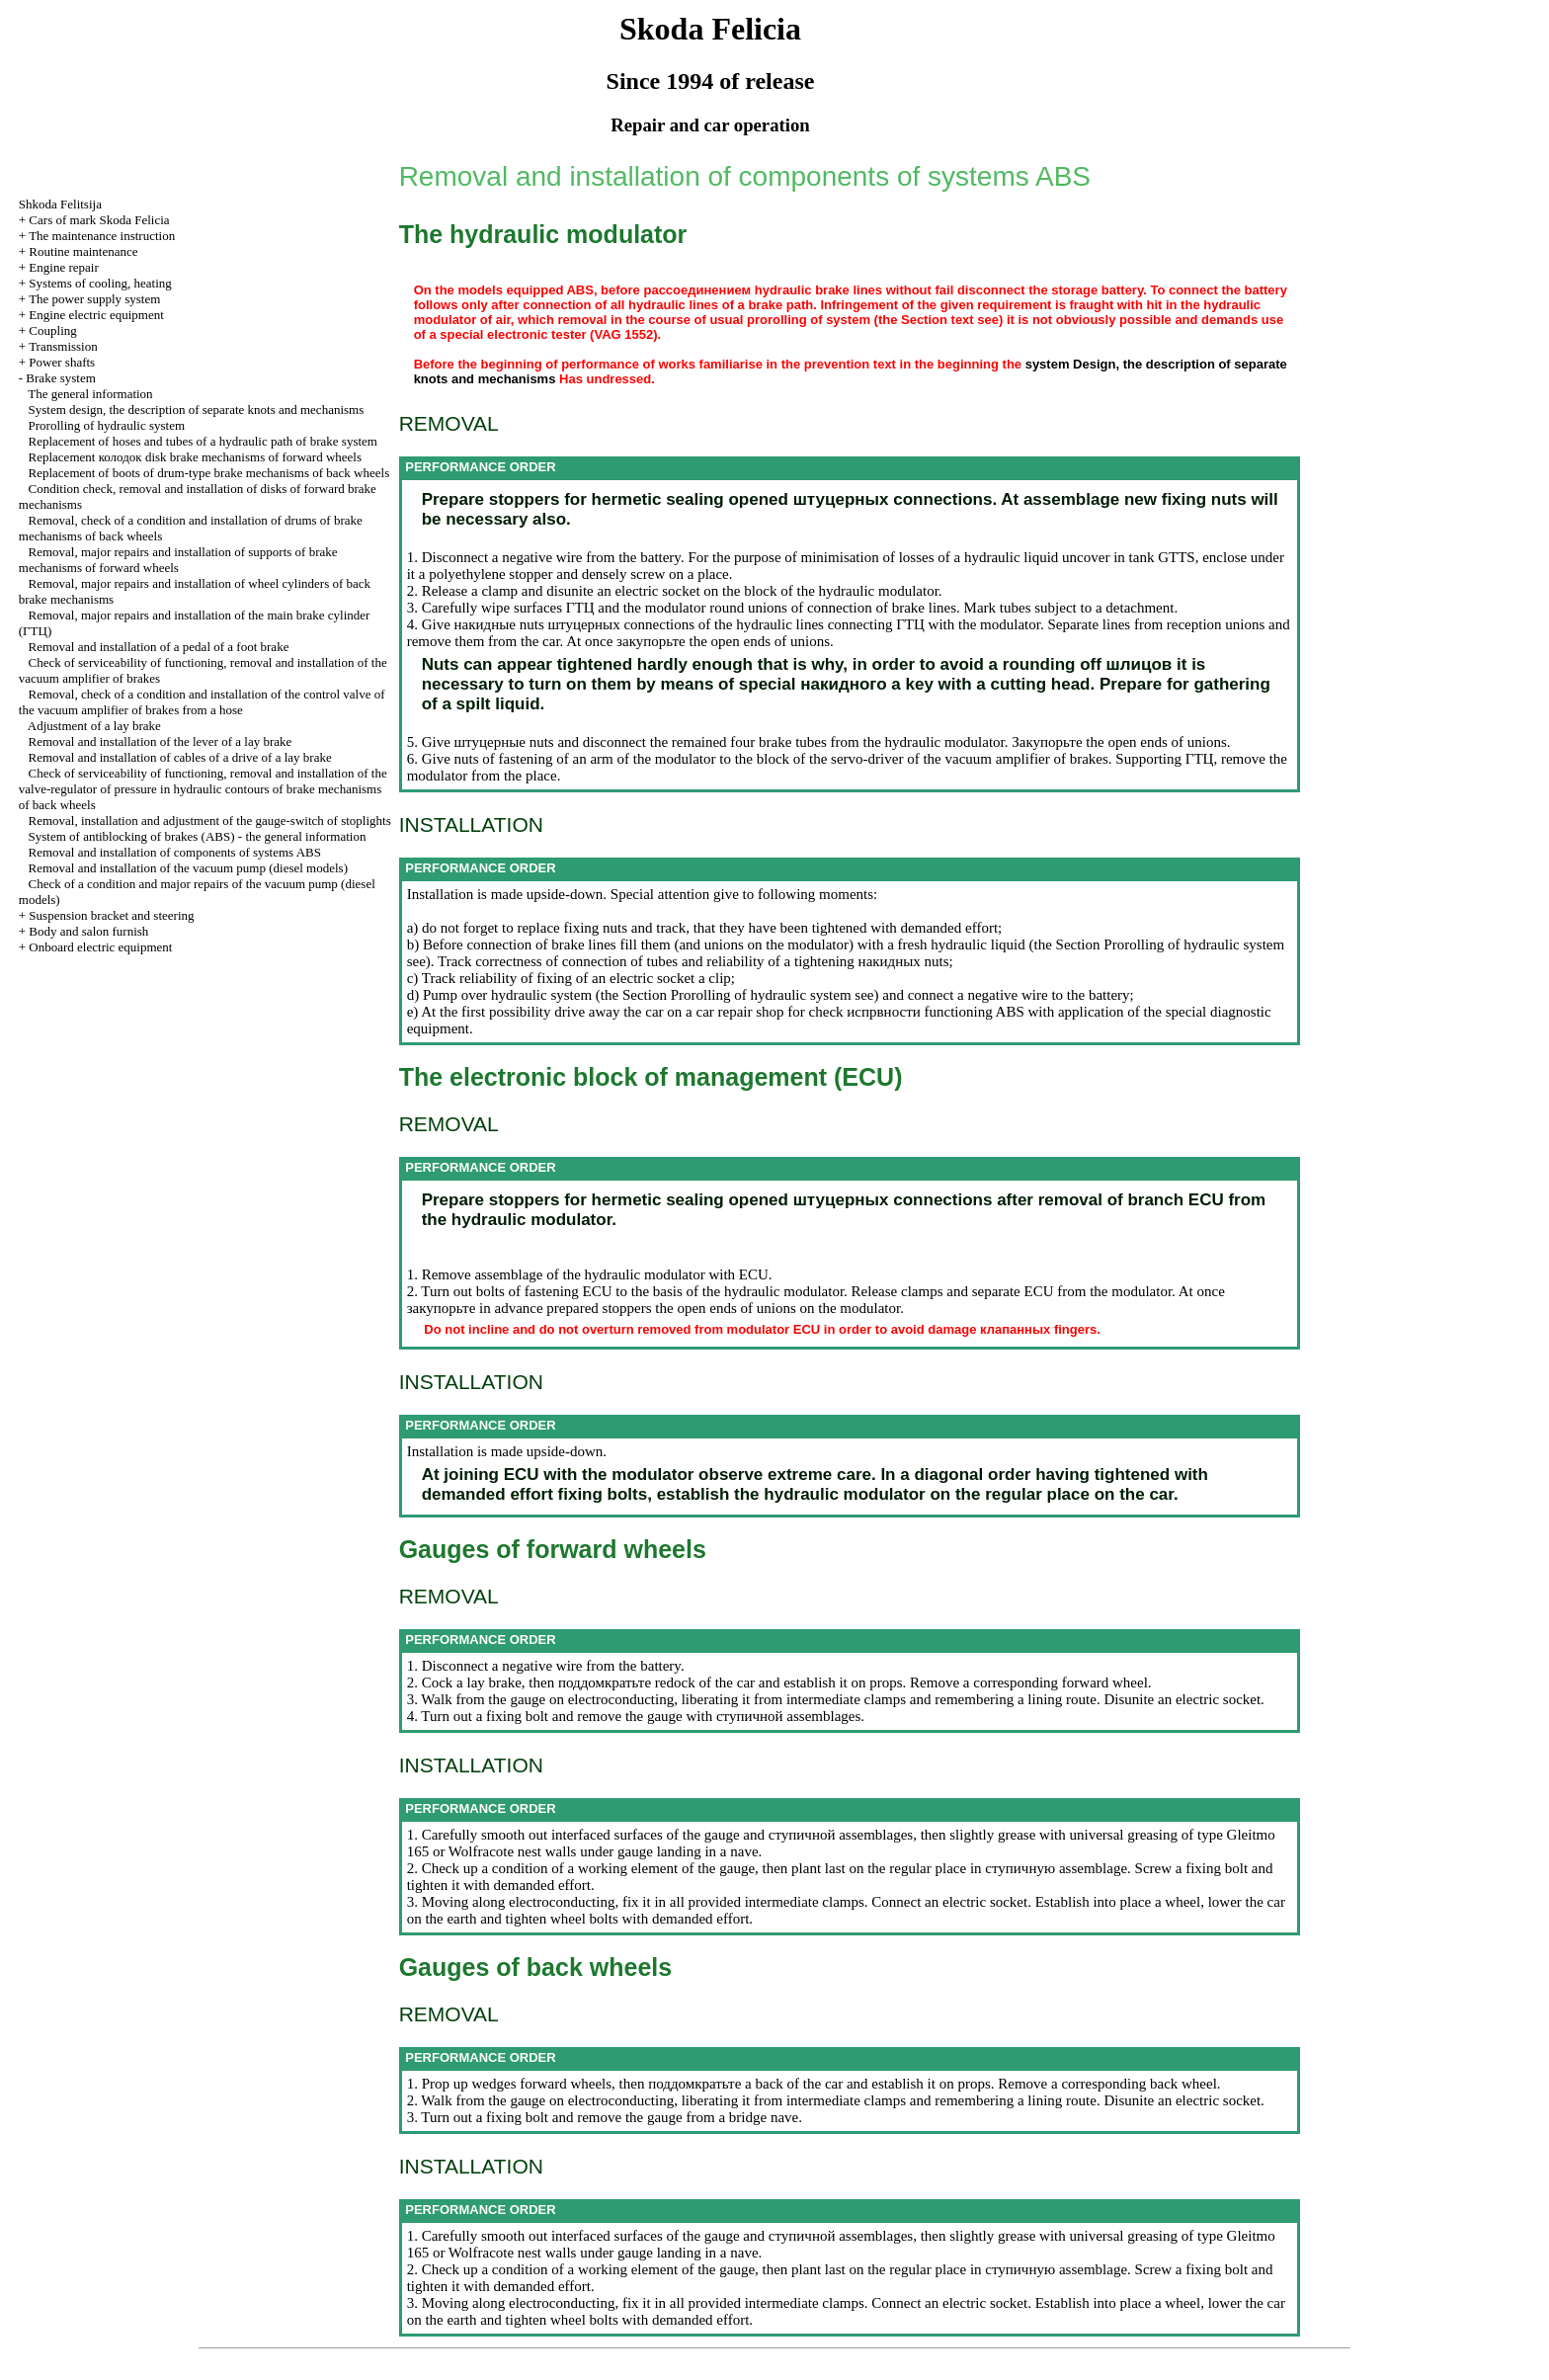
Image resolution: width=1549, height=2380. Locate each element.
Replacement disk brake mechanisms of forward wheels (196, 457)
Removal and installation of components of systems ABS (175, 852)
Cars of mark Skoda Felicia (99, 219)
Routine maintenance (83, 251)
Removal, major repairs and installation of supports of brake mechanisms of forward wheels (178, 559)
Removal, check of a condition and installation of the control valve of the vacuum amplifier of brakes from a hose (202, 702)
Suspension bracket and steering (111, 915)
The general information (90, 393)
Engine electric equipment (96, 314)
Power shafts (62, 362)
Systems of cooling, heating (100, 283)
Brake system (60, 377)
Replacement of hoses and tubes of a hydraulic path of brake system (203, 441)
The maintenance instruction (102, 235)
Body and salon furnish (88, 931)
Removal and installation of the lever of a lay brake (160, 741)
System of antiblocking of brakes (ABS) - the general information (198, 836)
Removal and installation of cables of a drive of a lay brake (180, 757)
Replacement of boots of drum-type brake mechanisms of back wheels (209, 472)
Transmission (63, 346)
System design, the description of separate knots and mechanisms (197, 409)
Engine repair (63, 267)
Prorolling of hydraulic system (107, 425)
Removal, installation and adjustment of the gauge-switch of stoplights (210, 820)
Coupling (52, 330)
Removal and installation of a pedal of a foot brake (159, 646)
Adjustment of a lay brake (94, 725)
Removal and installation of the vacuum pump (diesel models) (188, 868)
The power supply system (94, 298)
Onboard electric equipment (100, 947)
